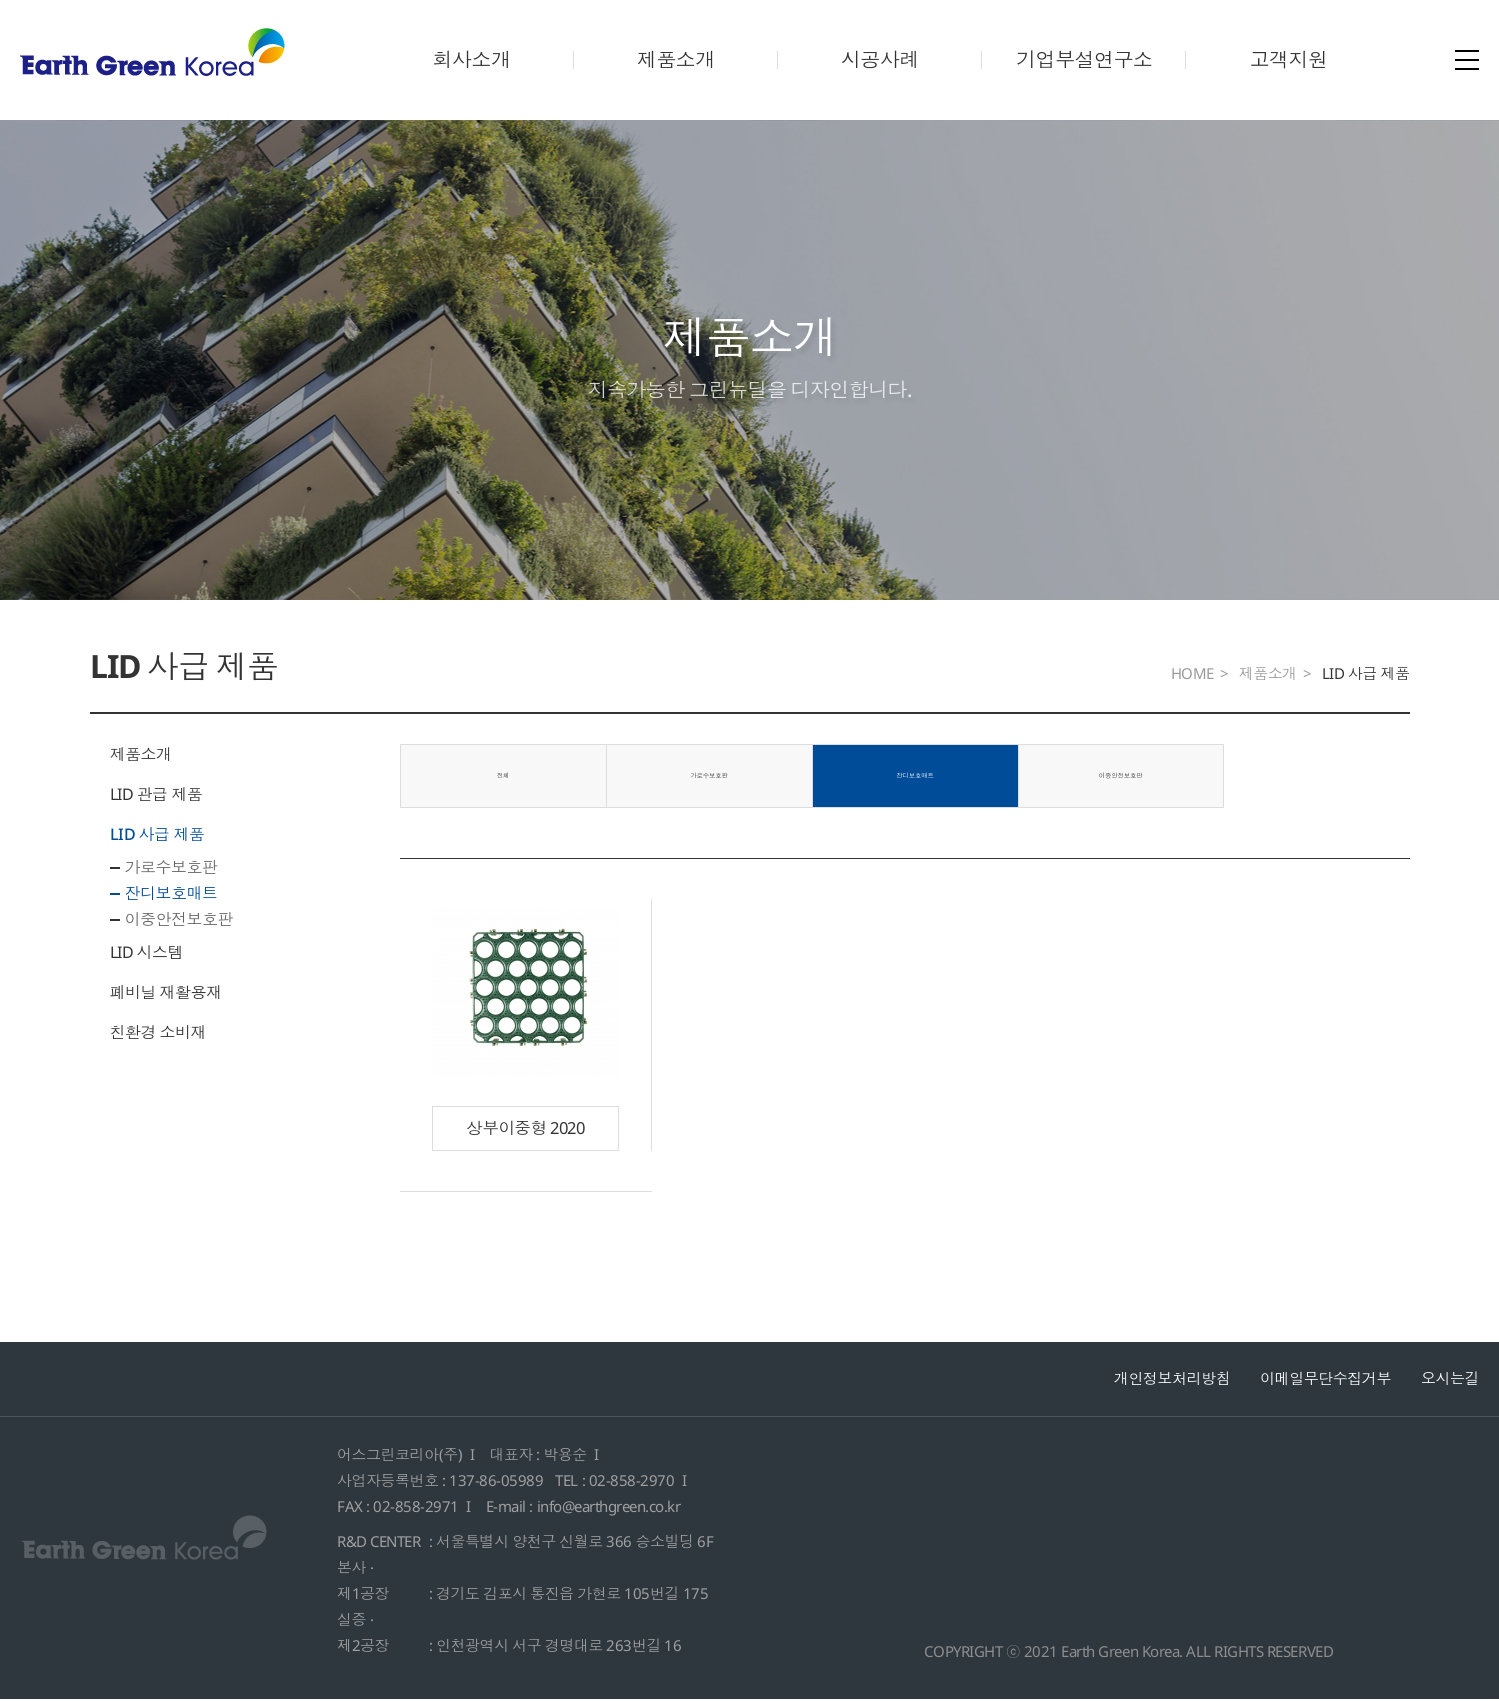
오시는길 (1450, 1379)
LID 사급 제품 (157, 834)
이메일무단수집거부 (1325, 1379)
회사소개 (471, 59)
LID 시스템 (147, 952)
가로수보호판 (171, 867)
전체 (500, 776)
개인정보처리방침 (1172, 1379)
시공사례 (880, 59)
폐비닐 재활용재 (166, 992)
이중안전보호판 (179, 919)
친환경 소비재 (158, 1032)
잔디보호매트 (171, 893)
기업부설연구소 (1084, 59)
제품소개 (676, 59)
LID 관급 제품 (156, 794)
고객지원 (1288, 59)
